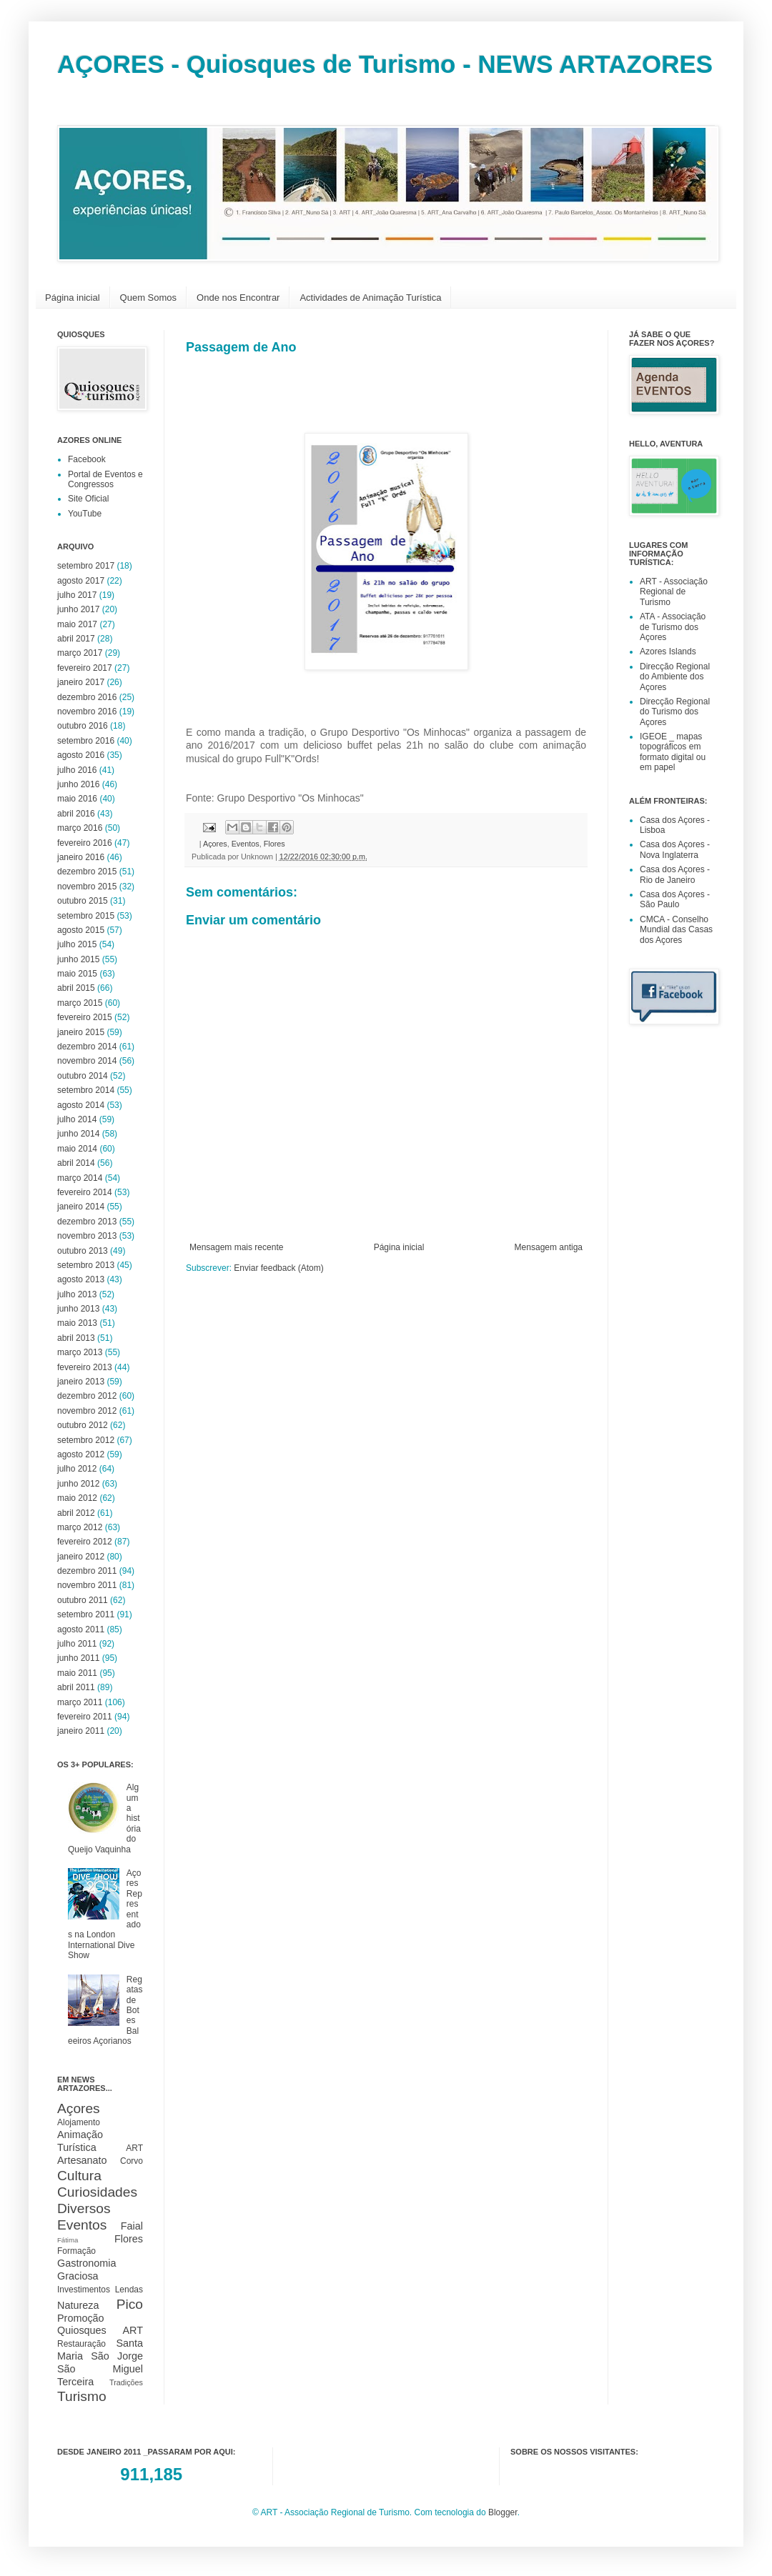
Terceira (75, 2381)
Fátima (67, 2240)
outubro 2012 (82, 1425)
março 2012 (79, 1527)
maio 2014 (77, 1149)
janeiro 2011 (80, 1731)
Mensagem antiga (549, 1247)
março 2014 (79, 1178)
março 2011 (79, 1702)
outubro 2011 (82, 1600)
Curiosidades (97, 2192)
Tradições (126, 2382)
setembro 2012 (85, 1440)
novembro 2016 (87, 712)
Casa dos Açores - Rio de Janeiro (675, 874)
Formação (76, 2251)
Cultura (79, 2175)
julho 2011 (76, 1644)
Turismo (82, 2396)
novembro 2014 (87, 1061)
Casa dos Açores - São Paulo (675, 899)
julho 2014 (76, 1119)
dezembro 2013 (87, 1222)
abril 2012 (76, 1513)
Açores (215, 843)
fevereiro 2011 (84, 1717)
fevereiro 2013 (84, 1367)
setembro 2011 (85, 1614)
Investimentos (83, 2290)
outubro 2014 (82, 1076)
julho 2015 (76, 944)
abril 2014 (76, 1163)
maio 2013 (77, 1323)
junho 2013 (78, 1309)
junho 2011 (78, 1658)
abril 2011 (76, 1687)
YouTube (85, 514)
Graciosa (78, 2276)
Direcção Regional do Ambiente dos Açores (675, 677)
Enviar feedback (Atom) (278, 1268)
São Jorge (117, 2356)
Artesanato (82, 2160)
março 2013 (79, 1352)
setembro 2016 (85, 741)
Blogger (503, 2512)
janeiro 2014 (80, 1207)
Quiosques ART (100, 2330)
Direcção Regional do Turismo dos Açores (675, 712)
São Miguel (100, 2369)
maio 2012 (77, 1498)
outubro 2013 (82, 1251)
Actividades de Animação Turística (370, 297)
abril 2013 (76, 1338)
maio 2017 (77, 624)
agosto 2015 (80, 930)
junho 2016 (78, 784)
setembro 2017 (85, 566)
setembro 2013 (85, 1265)
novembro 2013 (87, 1236)
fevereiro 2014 (84, 1192)
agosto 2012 (80, 1454)
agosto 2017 (80, 581)
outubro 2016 (82, 726)
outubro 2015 (82, 901)
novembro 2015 (87, 887)
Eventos (245, 843)
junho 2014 (78, 1134)
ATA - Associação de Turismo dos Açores (673, 626)
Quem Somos (148, 297)
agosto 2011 (80, 1629)
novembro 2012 (87, 1411)
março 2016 (79, 828)
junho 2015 (78, 959)
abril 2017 (76, 639)
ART (134, 2148)
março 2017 (79, 653)
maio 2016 (77, 799)
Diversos (84, 2208)
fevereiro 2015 (84, 1017)
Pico (130, 2304)
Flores (274, 843)
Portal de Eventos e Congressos (105, 479)
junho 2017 (78, 609)
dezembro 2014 (87, 1047)
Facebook (87, 459)
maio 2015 (77, 974)
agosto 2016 (80, 755)
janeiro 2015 (80, 1032)
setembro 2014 (85, 1090)
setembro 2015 (85, 916)
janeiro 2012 (80, 1557)
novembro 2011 (87, 1585)
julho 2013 (76, 1294)
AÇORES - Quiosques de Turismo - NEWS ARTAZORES (385, 64)
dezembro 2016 (87, 697)
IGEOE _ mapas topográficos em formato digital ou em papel (673, 752)
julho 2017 (76, 595)
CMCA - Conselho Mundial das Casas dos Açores (676, 929)
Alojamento (78, 2122)
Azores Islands (668, 652)
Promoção (80, 2318)
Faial (132, 2226)
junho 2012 (78, 1484)
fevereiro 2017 (84, 668)
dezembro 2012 (87, 1396)
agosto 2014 (80, 1105)
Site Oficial (88, 499)
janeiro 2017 (80, 682)
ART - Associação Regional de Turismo (674, 591)
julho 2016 (76, 770)
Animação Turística (80, 2141)
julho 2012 (76, 1469)
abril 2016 (76, 814)
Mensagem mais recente (236, 1247)
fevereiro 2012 (84, 1542)
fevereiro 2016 (84, 843)
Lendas (129, 2290)
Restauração (81, 2344)
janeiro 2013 (80, 1382)
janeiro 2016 (80, 857)
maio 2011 (77, 1673)
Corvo (131, 2161)
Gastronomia (86, 2263)
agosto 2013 (80, 1279)
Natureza (78, 2305)
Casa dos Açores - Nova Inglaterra (675, 849)
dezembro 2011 (87, 1571)
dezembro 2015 (87, 872)
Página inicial (72, 297)
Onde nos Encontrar (238, 297)
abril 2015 (76, 988)
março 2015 (79, 1003)
